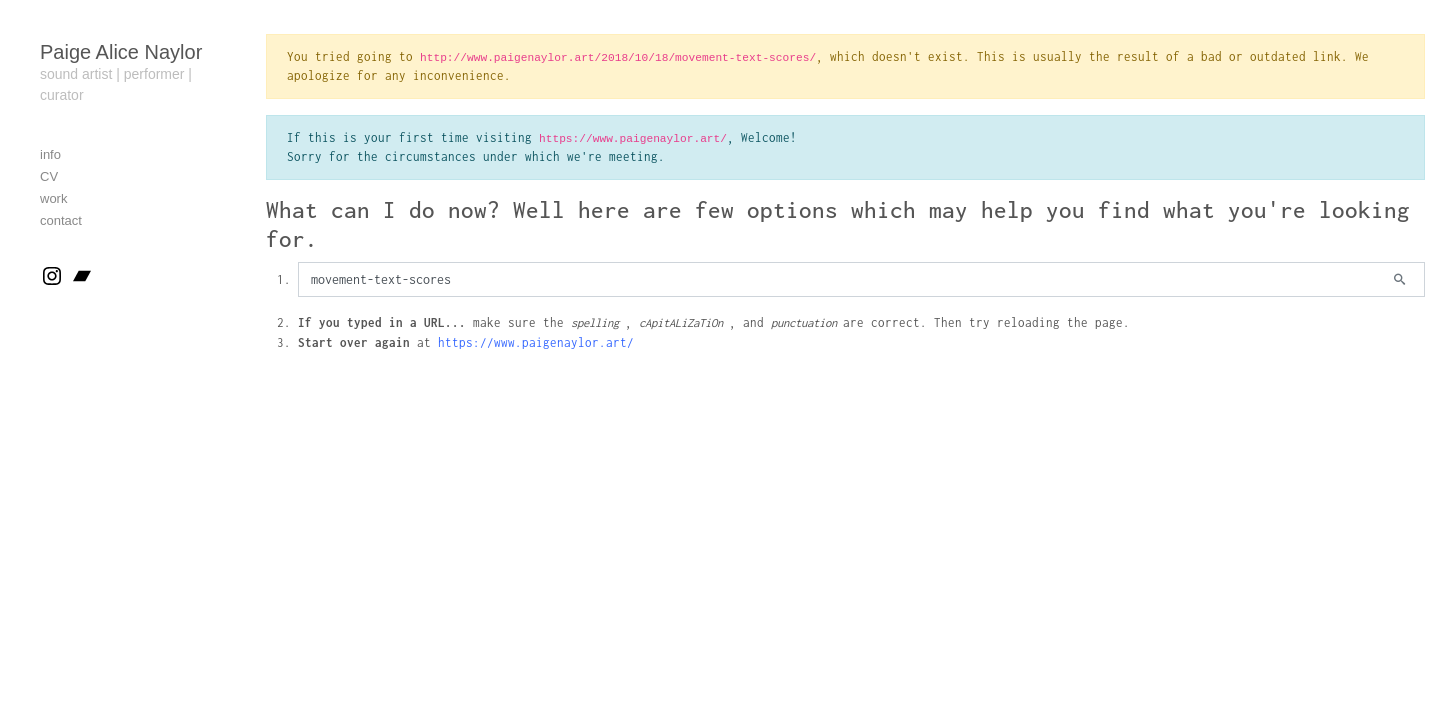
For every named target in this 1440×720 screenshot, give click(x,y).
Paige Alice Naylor (121, 52)
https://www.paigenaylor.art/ (536, 342)
